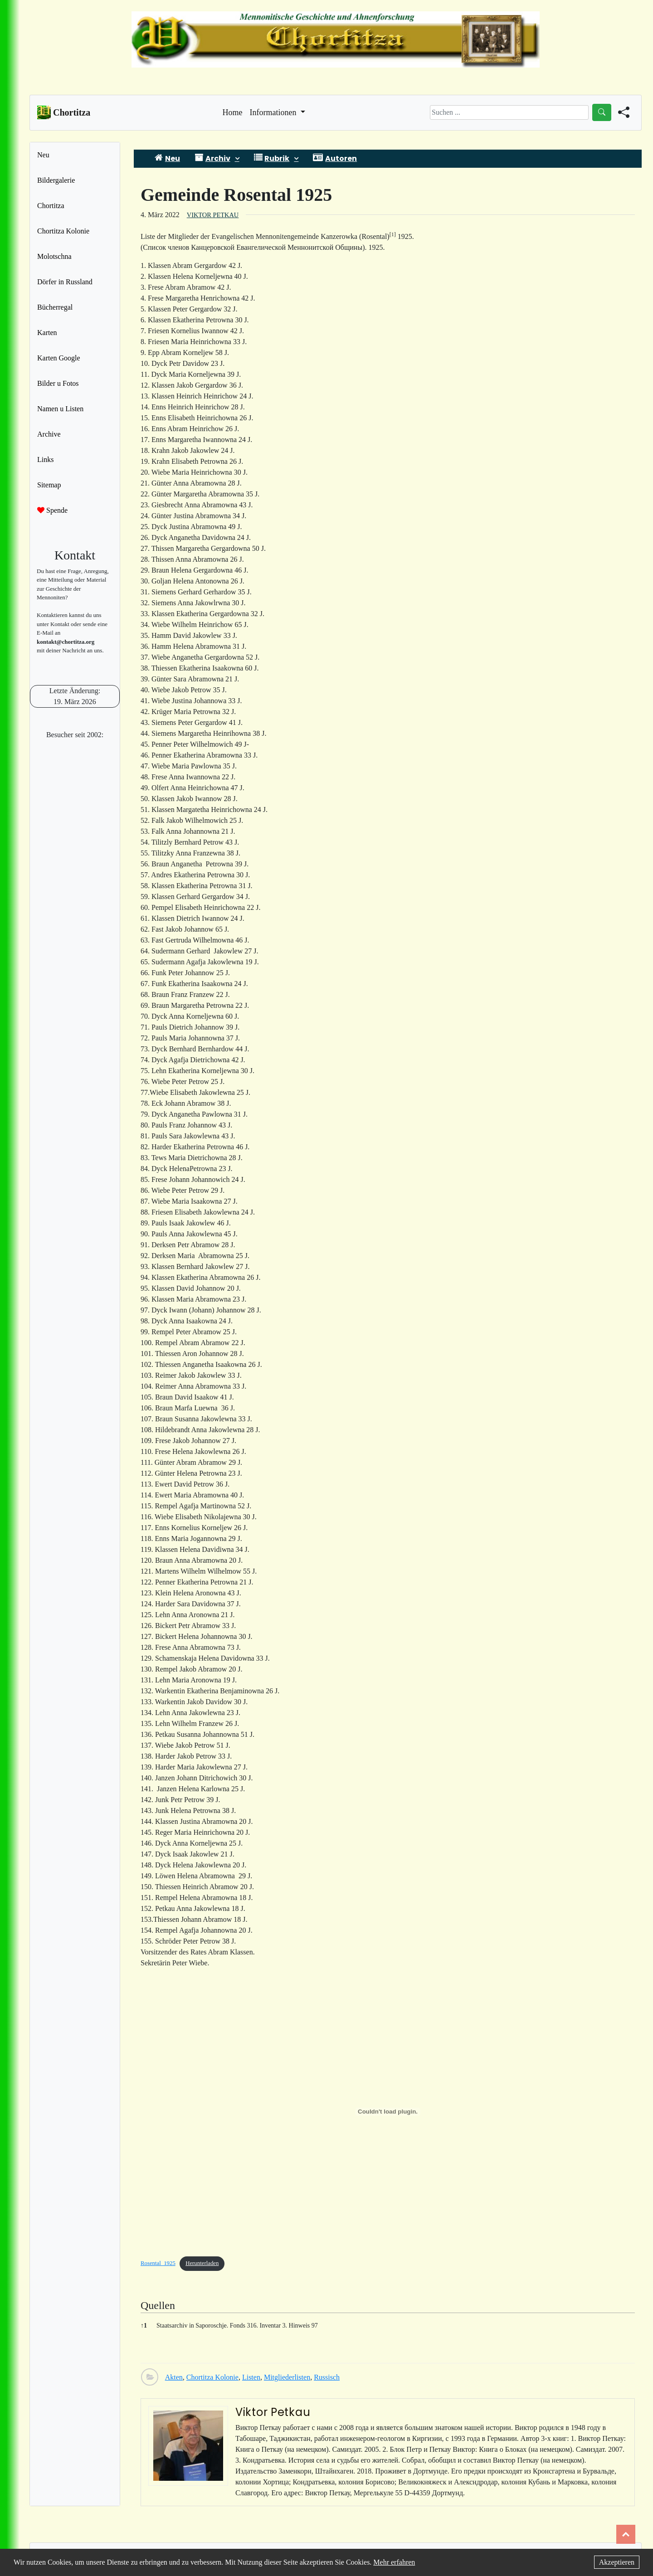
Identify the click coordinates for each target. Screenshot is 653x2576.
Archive (49, 434)
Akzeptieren (616, 2562)
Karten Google (58, 358)
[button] (393, 236)
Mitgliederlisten (287, 2377)
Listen (251, 2377)
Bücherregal (55, 307)
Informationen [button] (274, 112)
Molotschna (54, 256)
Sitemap (49, 485)
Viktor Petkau (213, 215)
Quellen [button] (158, 2305)
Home (233, 111)
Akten (174, 2377)
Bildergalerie (56, 180)
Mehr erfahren (394, 2562)
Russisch (327, 2377)
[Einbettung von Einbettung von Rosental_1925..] (388, 2112)
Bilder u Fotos (58, 383)
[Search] (509, 112)
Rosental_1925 (158, 2263)
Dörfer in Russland (65, 282)
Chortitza (50, 205)
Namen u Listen (60, 409)
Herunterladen (202, 2263)
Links (45, 459)
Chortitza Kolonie (63, 231)
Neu (43, 155)
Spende (52, 510)
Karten (47, 332)
